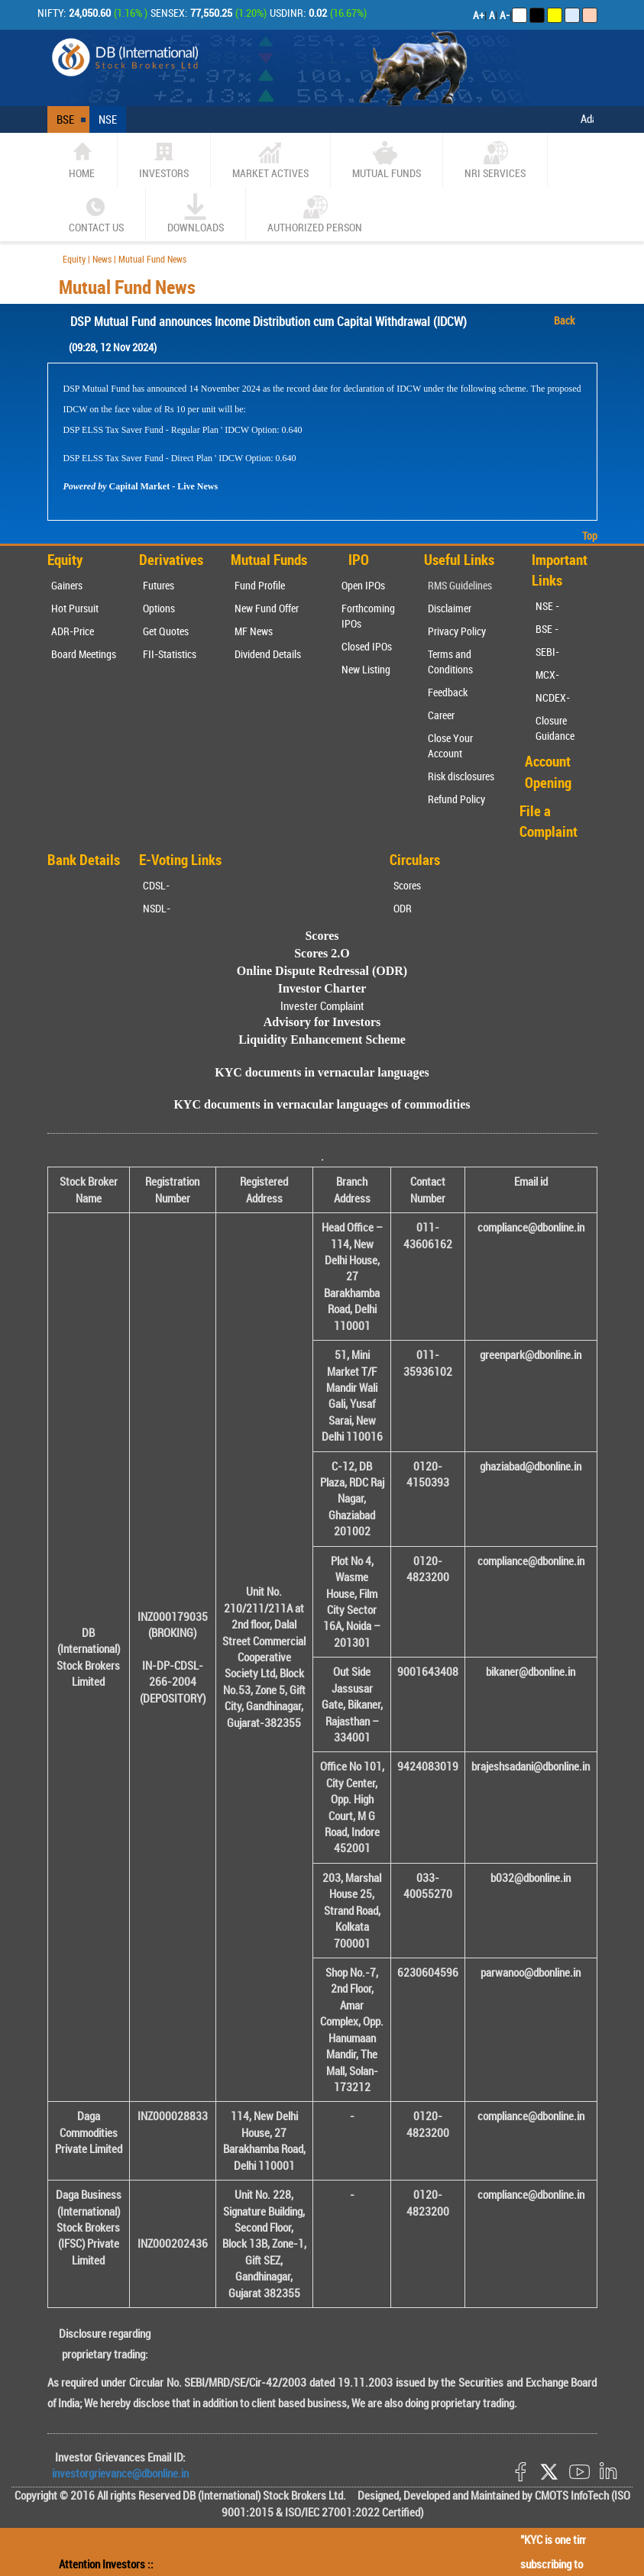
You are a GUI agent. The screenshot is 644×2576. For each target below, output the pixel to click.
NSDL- (156, 908)
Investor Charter (322, 988)
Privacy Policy (457, 631)
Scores (407, 885)
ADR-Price (72, 631)
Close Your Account (450, 745)
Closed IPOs (366, 646)
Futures (158, 585)
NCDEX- (553, 697)
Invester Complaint (322, 1005)
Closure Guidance (555, 728)
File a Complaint (548, 821)
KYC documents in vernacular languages (322, 1072)
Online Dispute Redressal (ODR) (322, 970)
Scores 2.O (322, 953)
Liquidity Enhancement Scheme (322, 1039)
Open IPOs (363, 585)
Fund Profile (260, 585)
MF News (254, 631)
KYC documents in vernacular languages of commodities (321, 1104)
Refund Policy (456, 799)
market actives (270, 159)
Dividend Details (268, 654)
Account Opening (548, 771)
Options (159, 608)
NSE (108, 119)
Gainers (67, 585)
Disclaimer (449, 608)
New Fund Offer (267, 608)
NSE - (547, 606)
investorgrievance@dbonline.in (120, 2473)
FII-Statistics (169, 654)
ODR (402, 908)
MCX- (547, 674)
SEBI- (547, 651)
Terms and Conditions (450, 661)
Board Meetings (83, 654)
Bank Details (83, 860)
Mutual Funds (386, 159)
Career (441, 715)
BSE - (547, 628)
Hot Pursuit (75, 608)
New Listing (365, 669)
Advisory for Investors (322, 1021)
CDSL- (156, 885)
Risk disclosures (461, 776)
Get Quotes (166, 631)
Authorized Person (314, 213)
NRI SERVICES (495, 159)
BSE (65, 119)
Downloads (195, 213)
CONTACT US (96, 213)
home (82, 159)
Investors (164, 159)
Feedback (448, 692)
